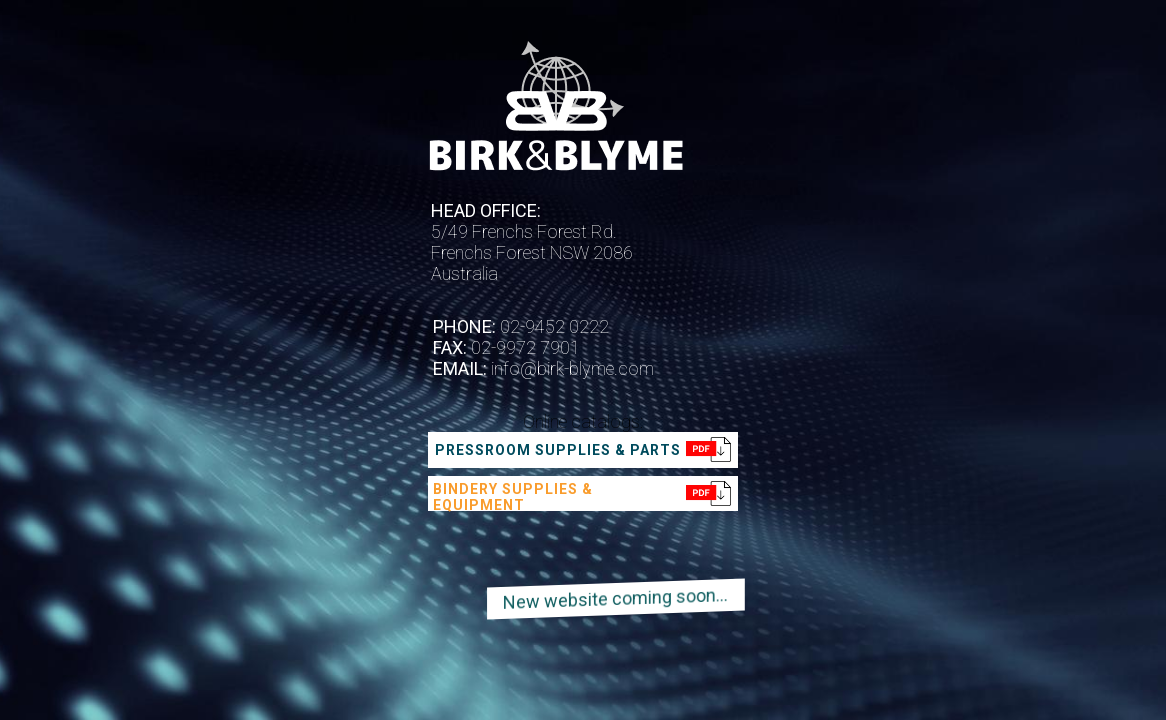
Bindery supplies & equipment (513, 497)
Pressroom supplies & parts (558, 450)
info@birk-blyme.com (570, 368)
